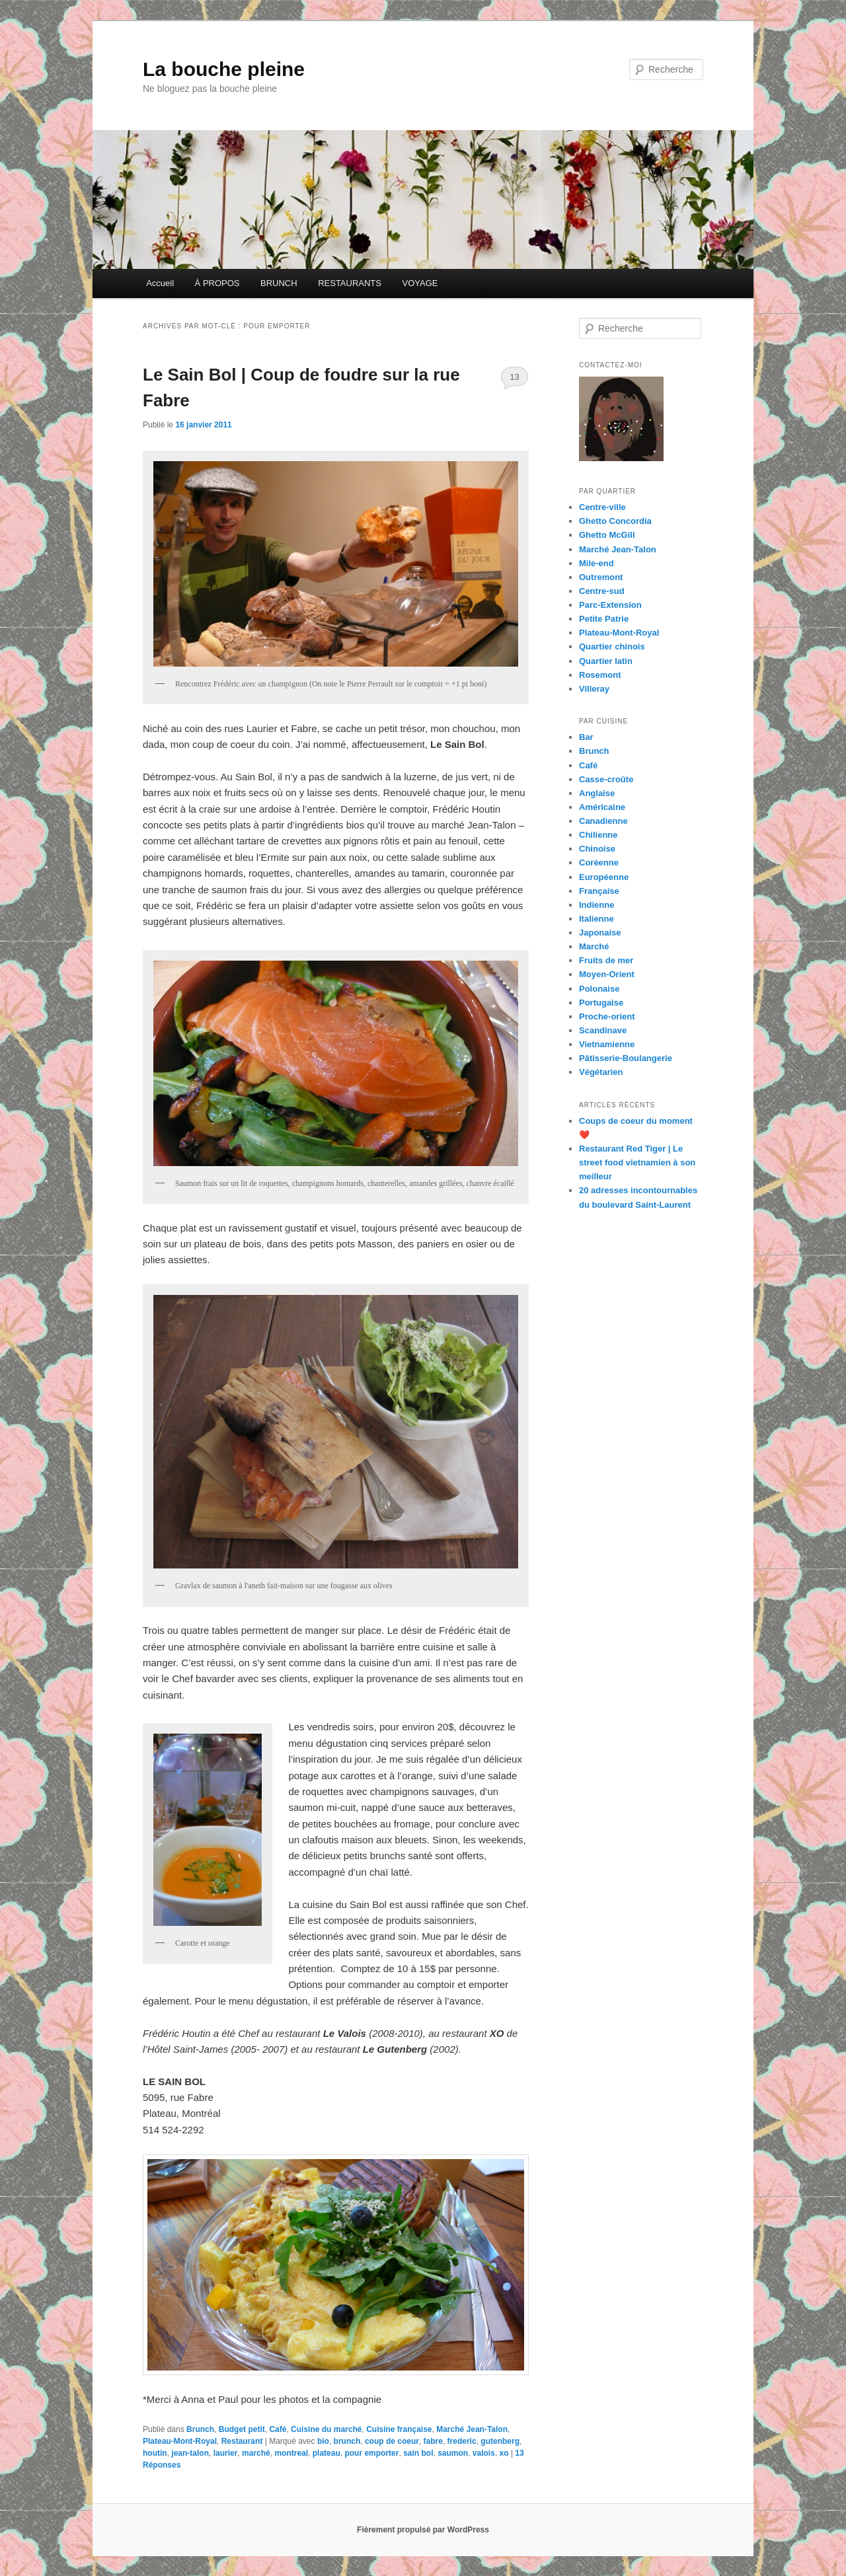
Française (599, 891)
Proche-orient (607, 1016)
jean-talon (190, 2453)
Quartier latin (606, 661)
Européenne (604, 877)
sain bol (418, 2453)
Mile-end (596, 563)
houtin (155, 2453)
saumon (453, 2453)
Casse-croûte (606, 779)
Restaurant (242, 2441)
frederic (462, 2441)
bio (323, 2441)
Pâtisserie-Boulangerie (625, 1058)
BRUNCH (278, 283)
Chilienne (598, 835)
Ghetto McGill (607, 535)
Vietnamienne (606, 1044)
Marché (594, 946)
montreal (291, 2453)
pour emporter (371, 2453)
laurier (225, 2453)
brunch (347, 2441)
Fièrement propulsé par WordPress (423, 2529)
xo (504, 2453)
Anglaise (597, 793)
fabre (433, 2441)
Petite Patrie (604, 619)
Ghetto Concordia (615, 521)
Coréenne (599, 862)
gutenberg (500, 2441)
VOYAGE (420, 283)
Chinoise (597, 849)
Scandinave (603, 1030)
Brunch (200, 2429)
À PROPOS (217, 283)
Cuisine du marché (326, 2429)
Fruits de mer (606, 960)
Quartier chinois (612, 646)
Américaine (602, 807)
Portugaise (601, 1003)
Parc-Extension (610, 605)
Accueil (160, 283)
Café (277, 2429)
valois (484, 2453)
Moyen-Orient (606, 974)
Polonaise (599, 989)
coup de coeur (392, 2441)
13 (514, 377)
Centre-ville (602, 507)
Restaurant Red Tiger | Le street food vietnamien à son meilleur (637, 1162)
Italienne (596, 919)
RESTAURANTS (349, 283)
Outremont (601, 577)
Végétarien (601, 1072)
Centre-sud (602, 591)
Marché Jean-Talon (472, 2429)
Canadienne (603, 821)
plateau (326, 2453)
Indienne (596, 905)
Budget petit (242, 2429)
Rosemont (600, 675)
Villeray (594, 689)
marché (256, 2453)
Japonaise (600, 933)
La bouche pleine (224, 69)
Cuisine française (399, 2429)
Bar (586, 737)
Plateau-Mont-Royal (180, 2441)
